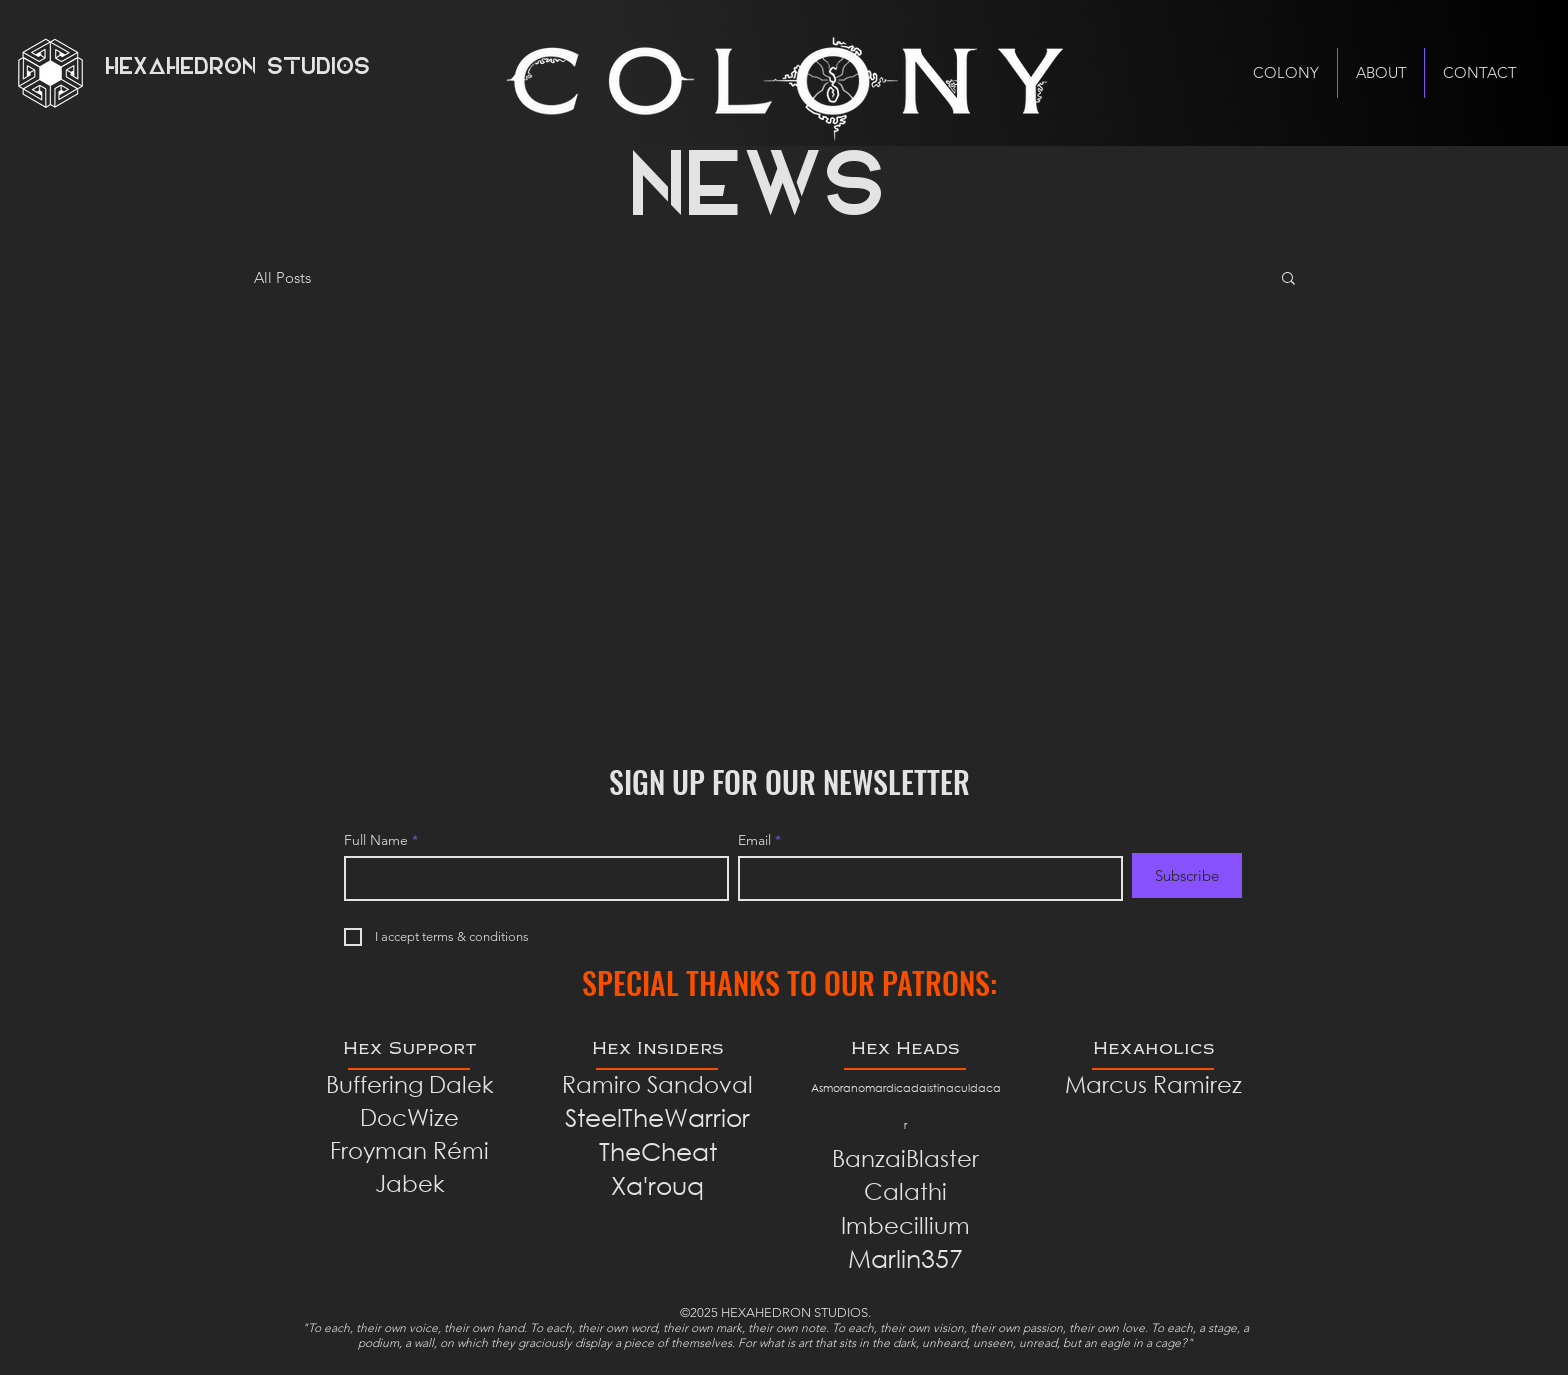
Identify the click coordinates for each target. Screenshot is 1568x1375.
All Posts (282, 277)
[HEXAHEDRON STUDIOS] (247, 69)
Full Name (376, 840)
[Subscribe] (1187, 875)
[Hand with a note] (784, 83)
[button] (1288, 279)
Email (754, 840)
